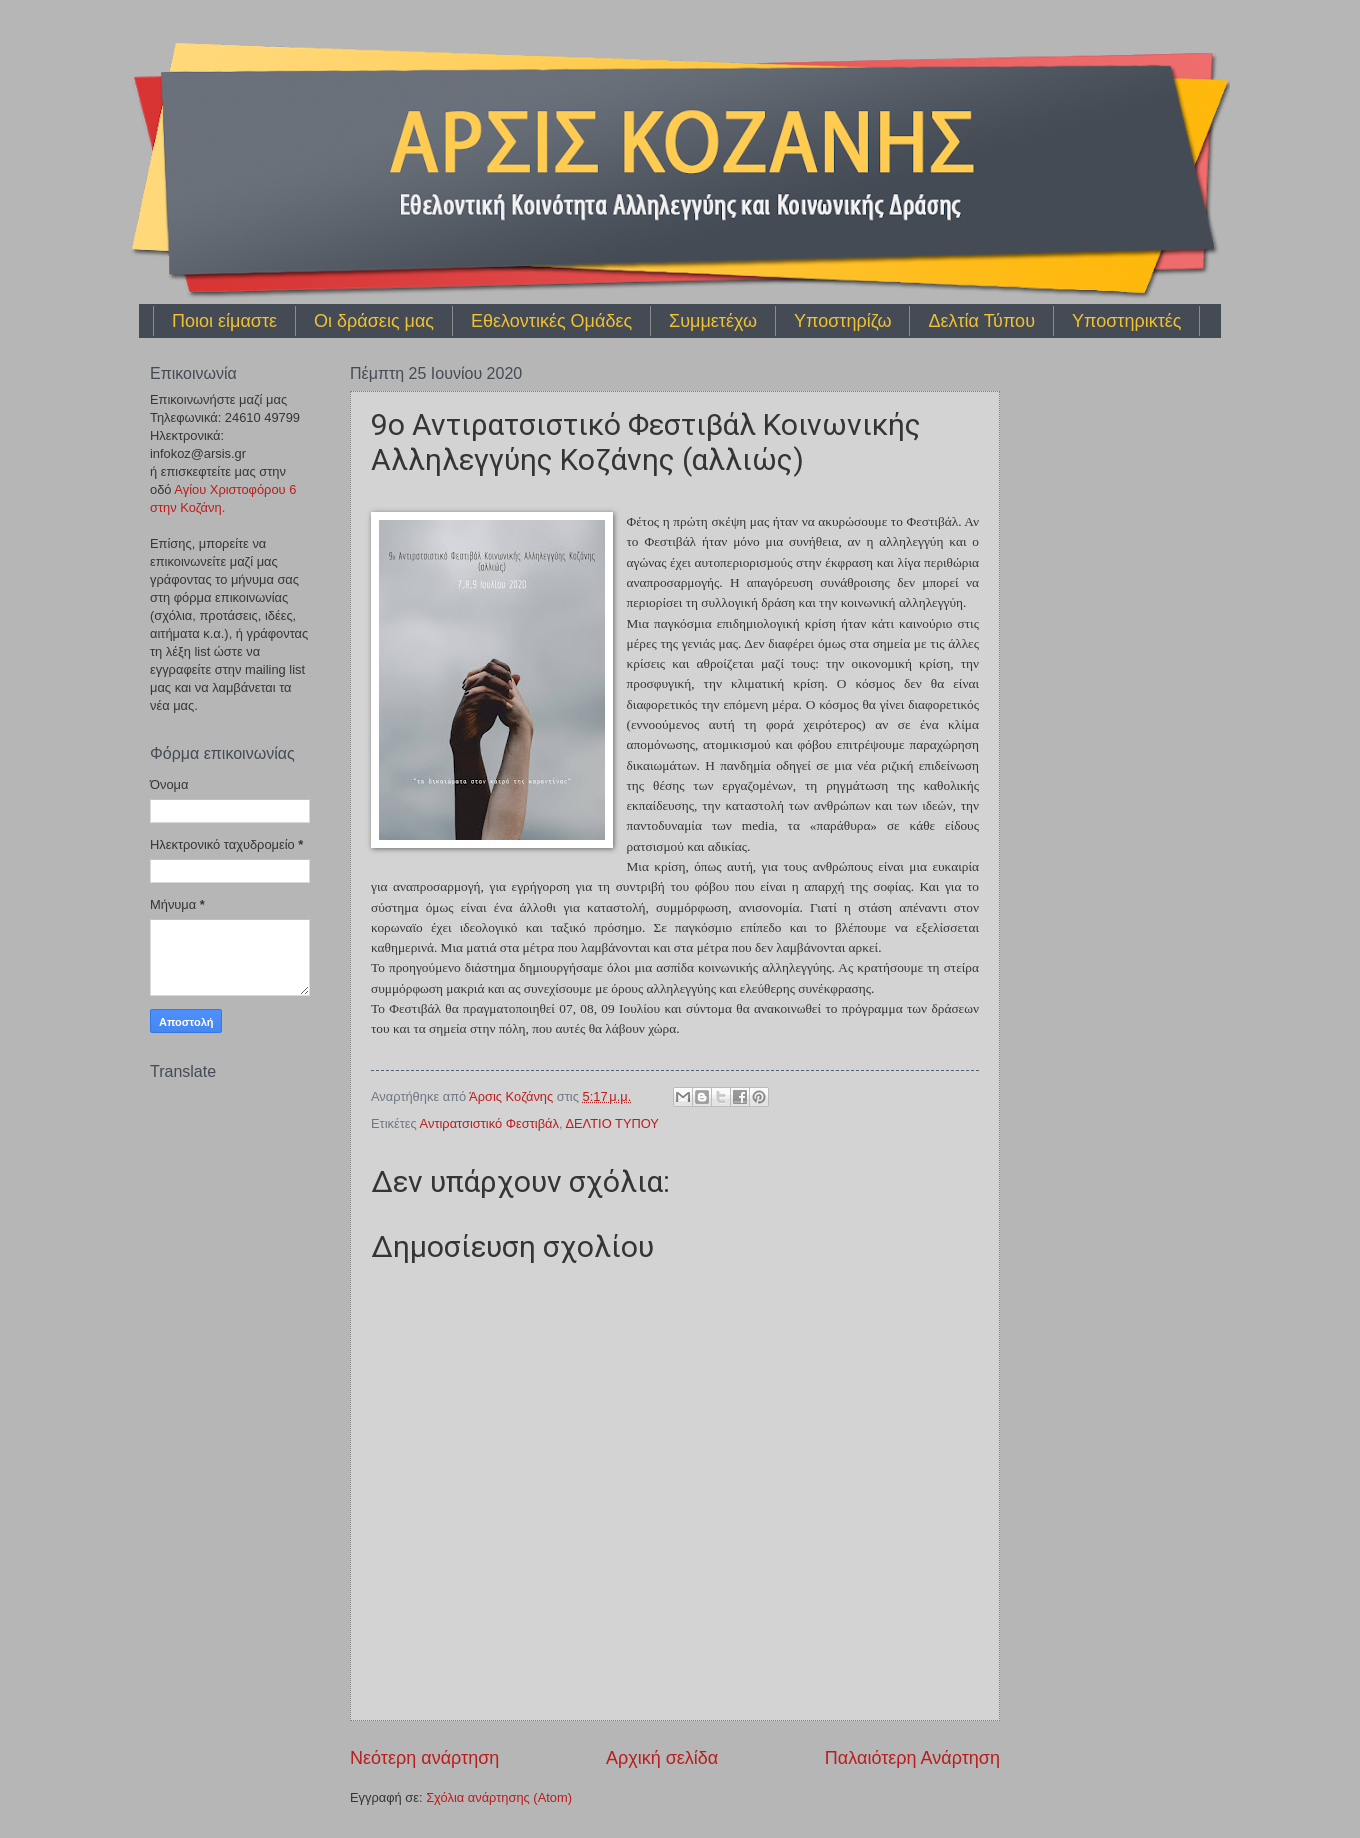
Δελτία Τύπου (981, 321)
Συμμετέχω (713, 321)
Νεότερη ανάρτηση (424, 1758)
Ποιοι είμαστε (224, 321)
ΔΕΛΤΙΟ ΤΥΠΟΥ (612, 1123)
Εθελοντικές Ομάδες (551, 321)
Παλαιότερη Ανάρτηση (912, 1758)
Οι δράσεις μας (374, 321)
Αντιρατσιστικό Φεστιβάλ (489, 1123)
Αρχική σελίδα (662, 1758)
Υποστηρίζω (842, 321)
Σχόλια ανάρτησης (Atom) (499, 1797)
